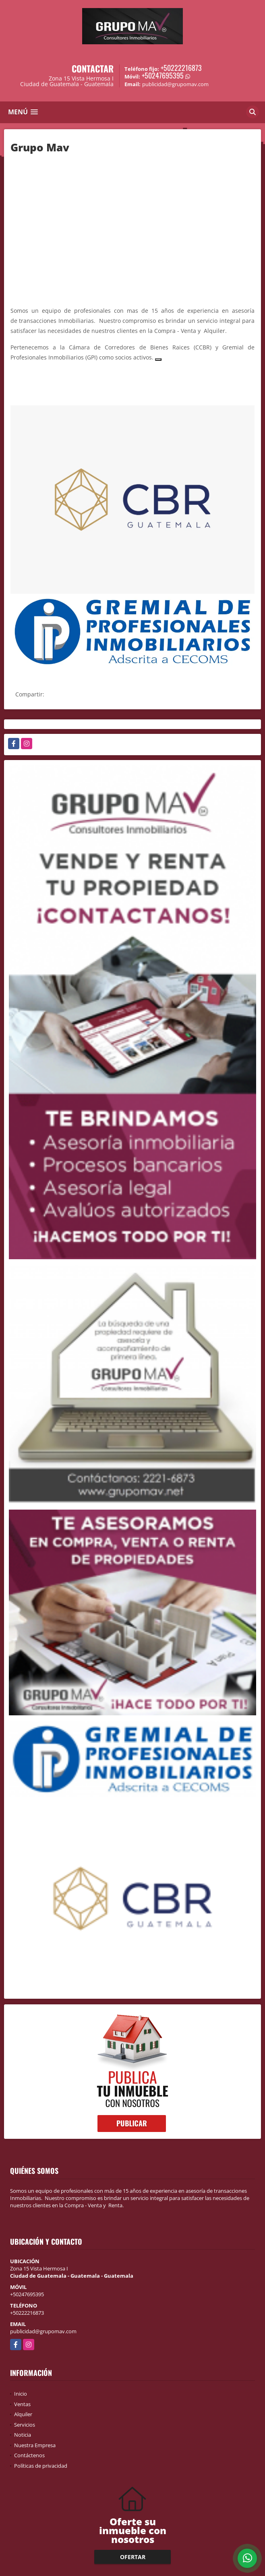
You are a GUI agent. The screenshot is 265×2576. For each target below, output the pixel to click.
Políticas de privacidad (40, 2465)
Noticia (22, 2434)
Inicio (20, 2393)
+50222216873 (181, 67)
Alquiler (23, 2414)
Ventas (22, 2404)
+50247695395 (163, 75)
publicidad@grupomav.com (43, 2331)
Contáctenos (29, 2455)
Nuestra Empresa (35, 2445)
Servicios (24, 2424)
